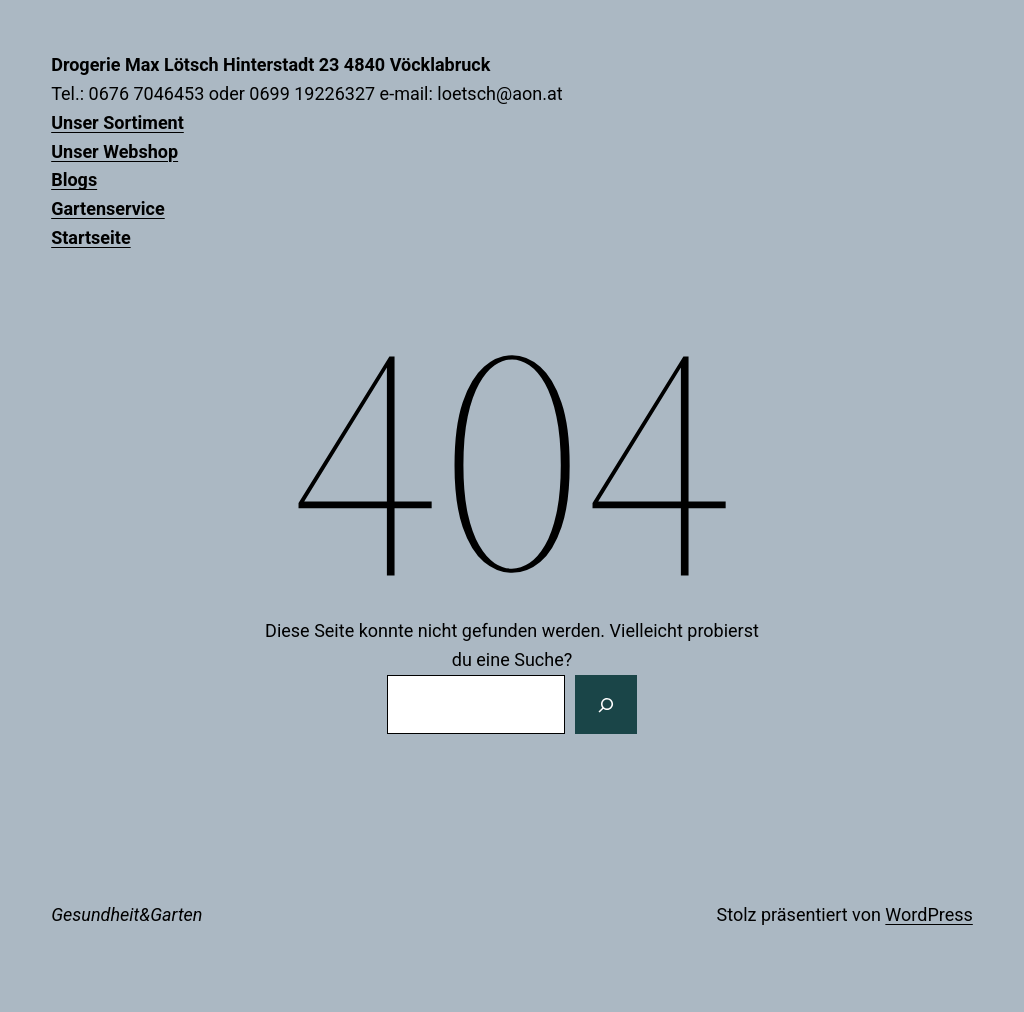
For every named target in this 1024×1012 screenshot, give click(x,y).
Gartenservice (108, 208)
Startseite (90, 237)
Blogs (74, 179)
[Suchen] (606, 705)
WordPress (928, 914)
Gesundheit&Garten (126, 914)
